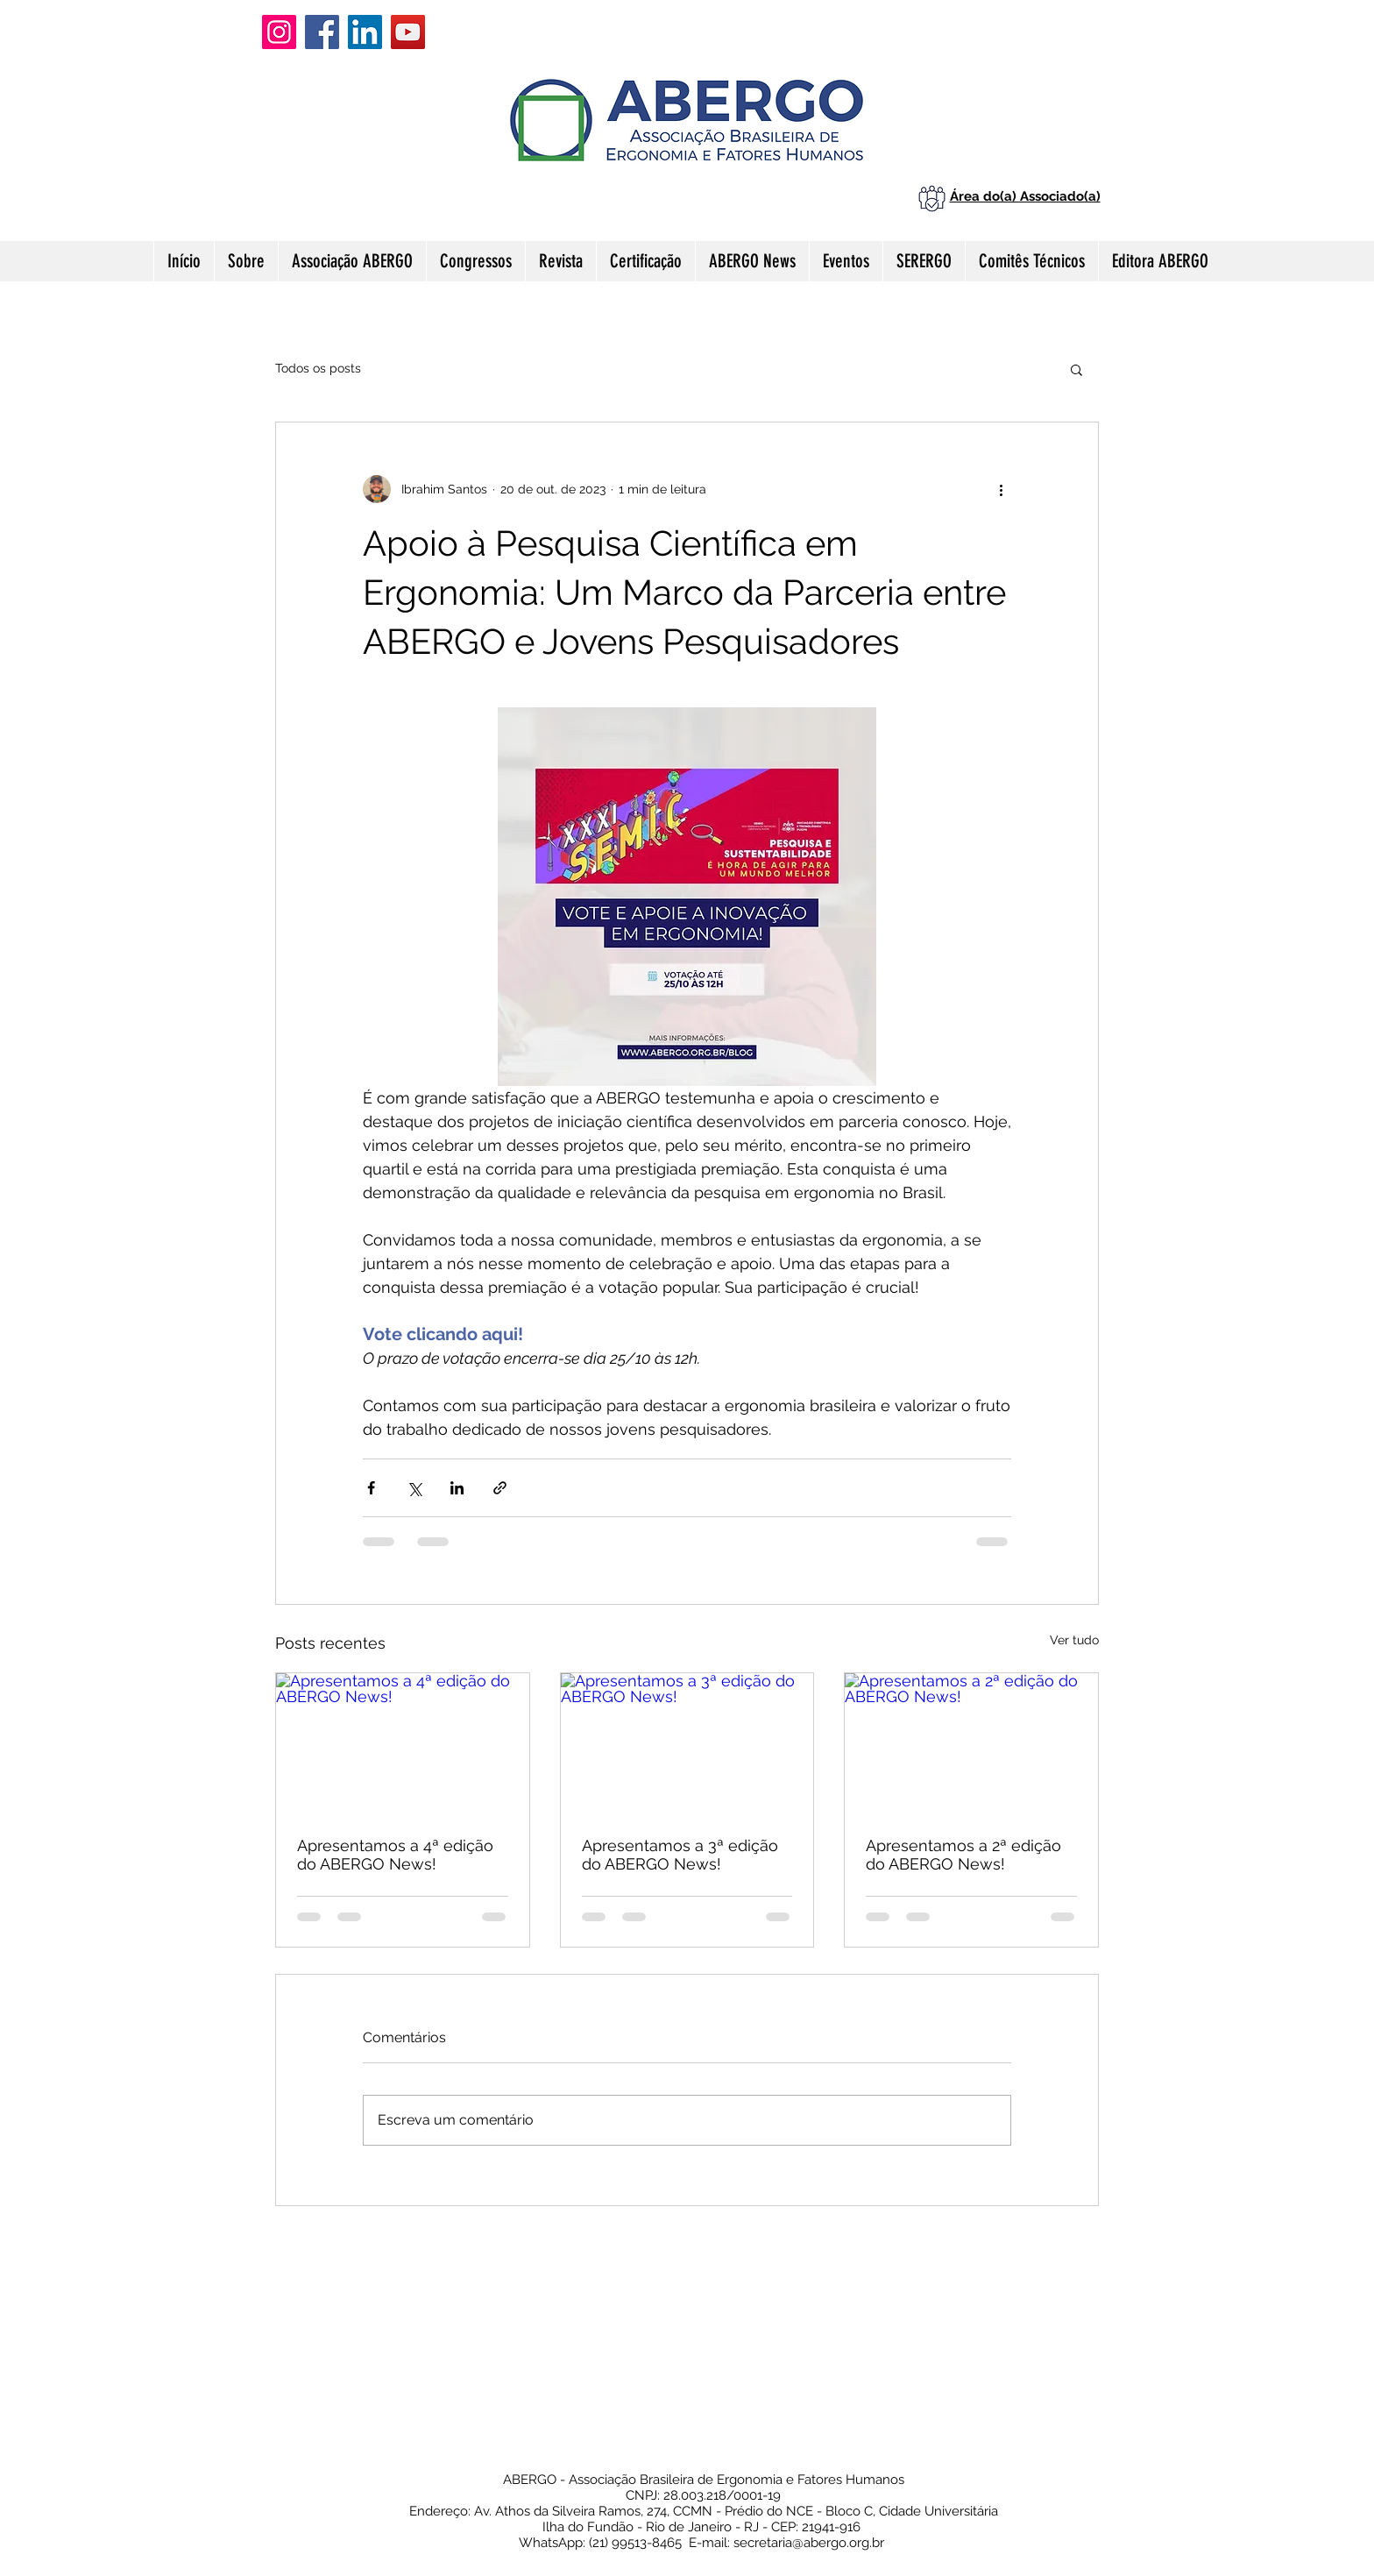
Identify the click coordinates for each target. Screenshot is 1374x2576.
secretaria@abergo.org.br (808, 2543)
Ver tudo (1074, 1640)
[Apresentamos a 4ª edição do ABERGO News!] (402, 1744)
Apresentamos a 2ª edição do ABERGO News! (963, 1854)
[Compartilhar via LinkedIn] (457, 1488)
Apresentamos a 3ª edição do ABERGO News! (680, 1854)
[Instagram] (279, 32)
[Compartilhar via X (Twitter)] (414, 1488)
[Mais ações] (1000, 489)
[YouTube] (408, 32)
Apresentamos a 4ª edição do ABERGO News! (395, 1854)
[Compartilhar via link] (500, 1488)
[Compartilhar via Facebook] (371, 1488)
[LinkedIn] (365, 32)
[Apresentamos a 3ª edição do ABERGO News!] (687, 1744)
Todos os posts (318, 368)
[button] (1076, 369)
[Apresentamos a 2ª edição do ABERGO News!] (971, 1744)
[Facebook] (322, 32)
